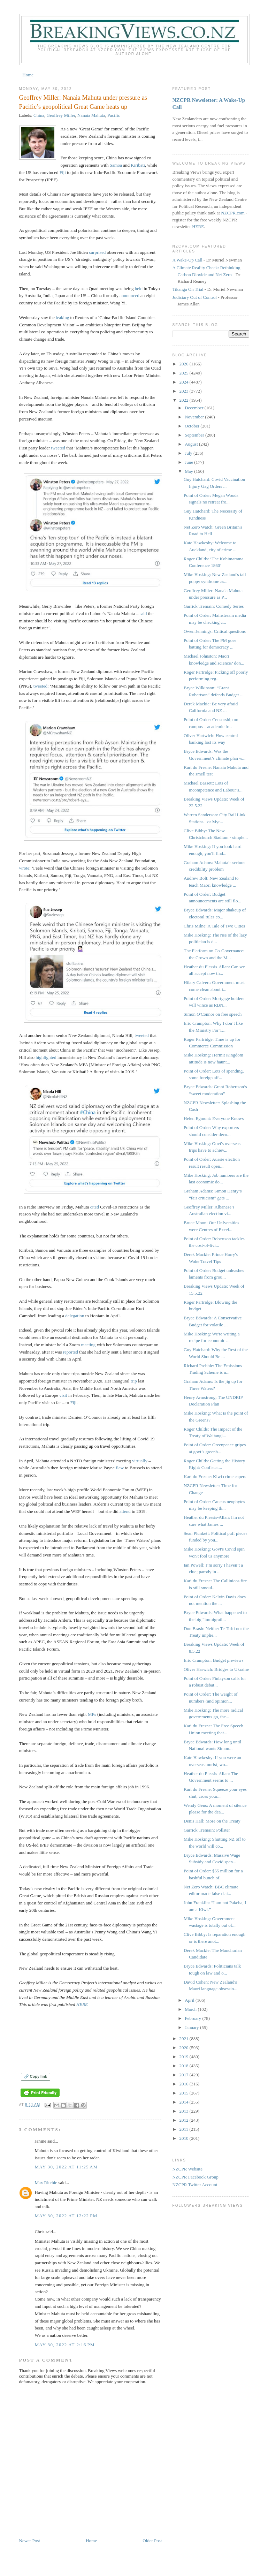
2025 (184, 373)
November (195, 416)
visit (63, 1395)
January (192, 2027)
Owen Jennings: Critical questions (215, 631)
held (139, 288)
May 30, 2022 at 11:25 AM (66, 2166)
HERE (82, 2004)
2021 (184, 2038)
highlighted (46, 1057)
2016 (184, 2083)
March (191, 2009)
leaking (62, 317)
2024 (184, 382)
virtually (139, 1460)
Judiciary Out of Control (195, 297)
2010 (184, 2138)
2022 (184, 400)
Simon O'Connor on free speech (213, 1014)
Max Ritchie (46, 2182)
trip (134, 1381)
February (193, 2018)
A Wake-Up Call (187, 260)
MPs (92, 1714)
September (195, 435)
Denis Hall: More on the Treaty (212, 1821)
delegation (74, 1315)
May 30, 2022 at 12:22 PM (66, 2215)
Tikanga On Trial (188, 289)
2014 (184, 2102)
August (192, 444)
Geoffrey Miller (61, 115)
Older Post (152, 2540)
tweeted (58, 447)
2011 (184, 2129)
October (192, 426)
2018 (184, 2065)
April (190, 2000)
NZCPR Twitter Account (195, 2184)
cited (94, 1207)
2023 (184, 391)
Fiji (63, 172)
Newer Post (29, 2540)
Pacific (113, 115)
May (189, 471)
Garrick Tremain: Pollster (207, 1830)
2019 (184, 2056)
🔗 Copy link (35, 2076)
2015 (184, 2093)
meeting (88, 1344)
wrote (24, 868)
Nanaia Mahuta (91, 115)
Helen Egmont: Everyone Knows (214, 1118)
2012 (184, 2120)
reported (70, 1352)
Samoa (116, 165)
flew (120, 1467)
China (38, 115)
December (195, 407)
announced (129, 295)
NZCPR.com (233, 212)
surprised (97, 252)
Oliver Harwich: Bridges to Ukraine (216, 1669)
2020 (184, 2047)
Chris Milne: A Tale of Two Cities (214, 926)
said (143, 613)
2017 (184, 2074)
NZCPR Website (187, 2169)
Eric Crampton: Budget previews (214, 1660)
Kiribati (138, 165)
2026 (184, 363)
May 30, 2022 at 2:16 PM (65, 2344)
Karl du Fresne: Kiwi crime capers (215, 1476)
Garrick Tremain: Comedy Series (214, 606)
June (189, 462)
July (189, 453)
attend (125, 1511)
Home (27, 74)
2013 (184, 2111)
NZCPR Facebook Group (196, 2177)
